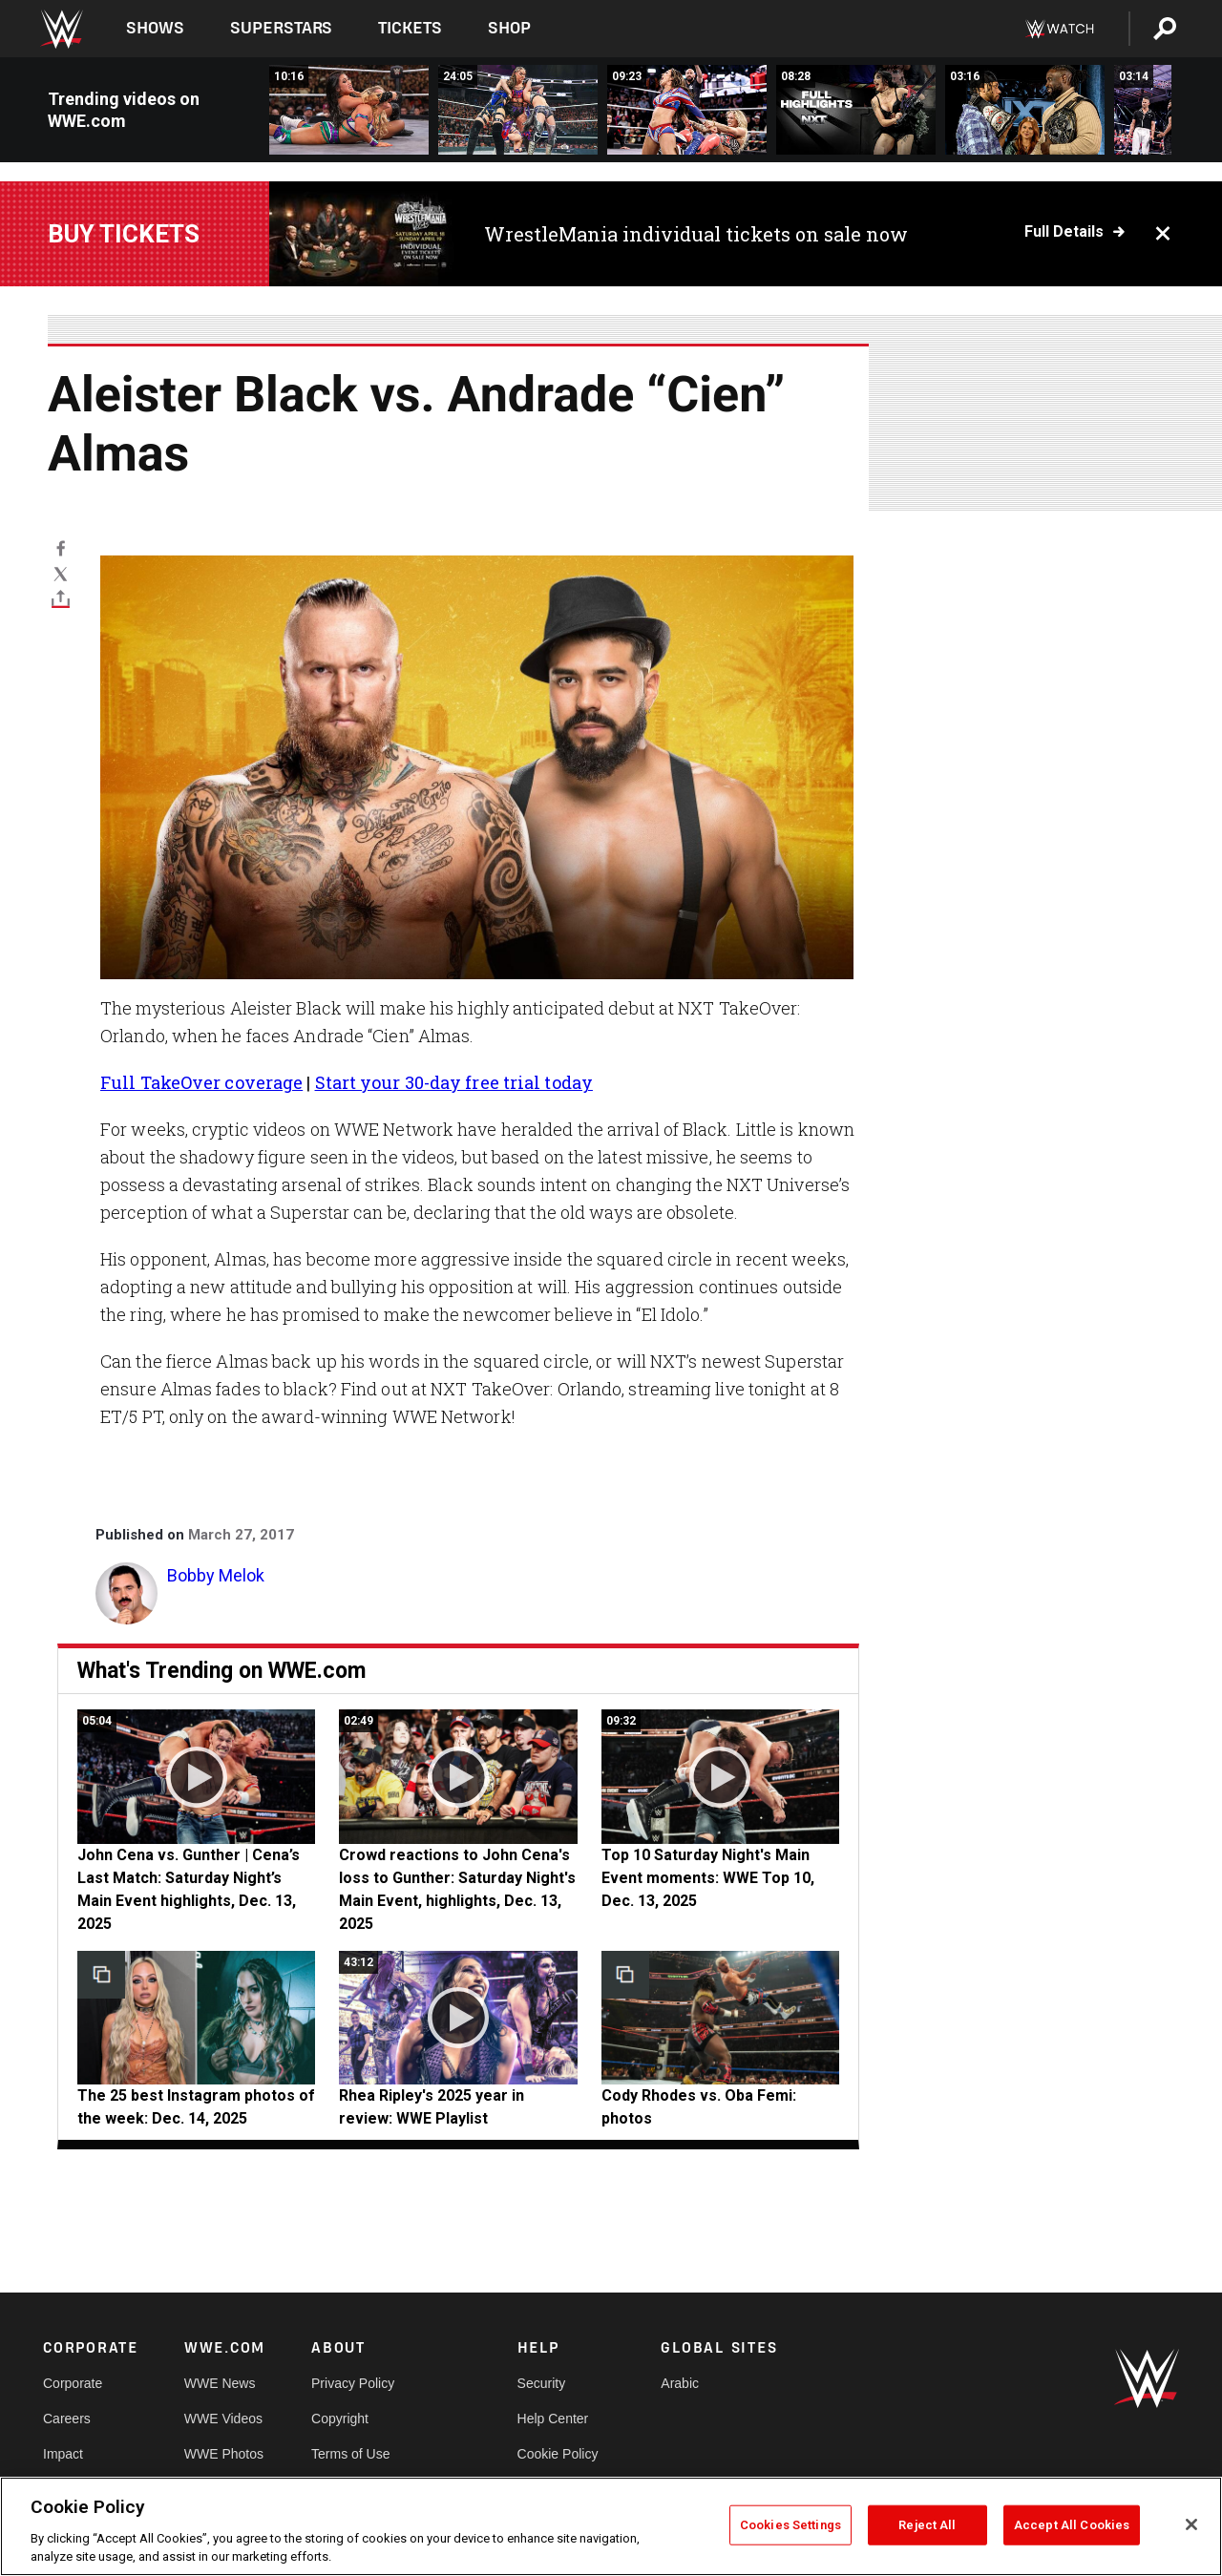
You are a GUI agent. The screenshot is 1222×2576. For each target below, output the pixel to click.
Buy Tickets (124, 233)
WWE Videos (223, 2418)
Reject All (927, 2525)
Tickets (410, 28)
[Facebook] (61, 547)
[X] (61, 572)
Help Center (553, 2418)
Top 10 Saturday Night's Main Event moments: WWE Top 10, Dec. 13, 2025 (707, 1878)
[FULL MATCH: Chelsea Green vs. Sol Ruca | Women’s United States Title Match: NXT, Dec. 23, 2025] (687, 110)
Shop (509, 28)
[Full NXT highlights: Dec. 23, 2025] (856, 110)
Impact (63, 2453)
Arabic (680, 2383)
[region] (611, 2526)
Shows (155, 28)
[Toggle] (61, 598)
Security (541, 2383)
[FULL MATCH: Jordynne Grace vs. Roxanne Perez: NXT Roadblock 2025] (349, 110)
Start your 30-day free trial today (454, 1082)
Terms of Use (350, 2453)
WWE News (220, 2383)
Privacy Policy (352, 2383)
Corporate (72, 2383)
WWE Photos (223, 2453)
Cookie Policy (558, 2453)
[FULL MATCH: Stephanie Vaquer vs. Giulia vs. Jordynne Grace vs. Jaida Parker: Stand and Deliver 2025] (518, 110)
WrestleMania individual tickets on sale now (696, 233)
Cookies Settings (790, 2525)
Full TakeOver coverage (201, 1082)
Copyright (340, 2418)
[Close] (1191, 2524)
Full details (1064, 232)
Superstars (281, 28)
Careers (67, 2418)
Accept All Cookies (1071, 2525)
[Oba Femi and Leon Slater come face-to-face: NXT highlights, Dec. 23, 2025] (1025, 110)
